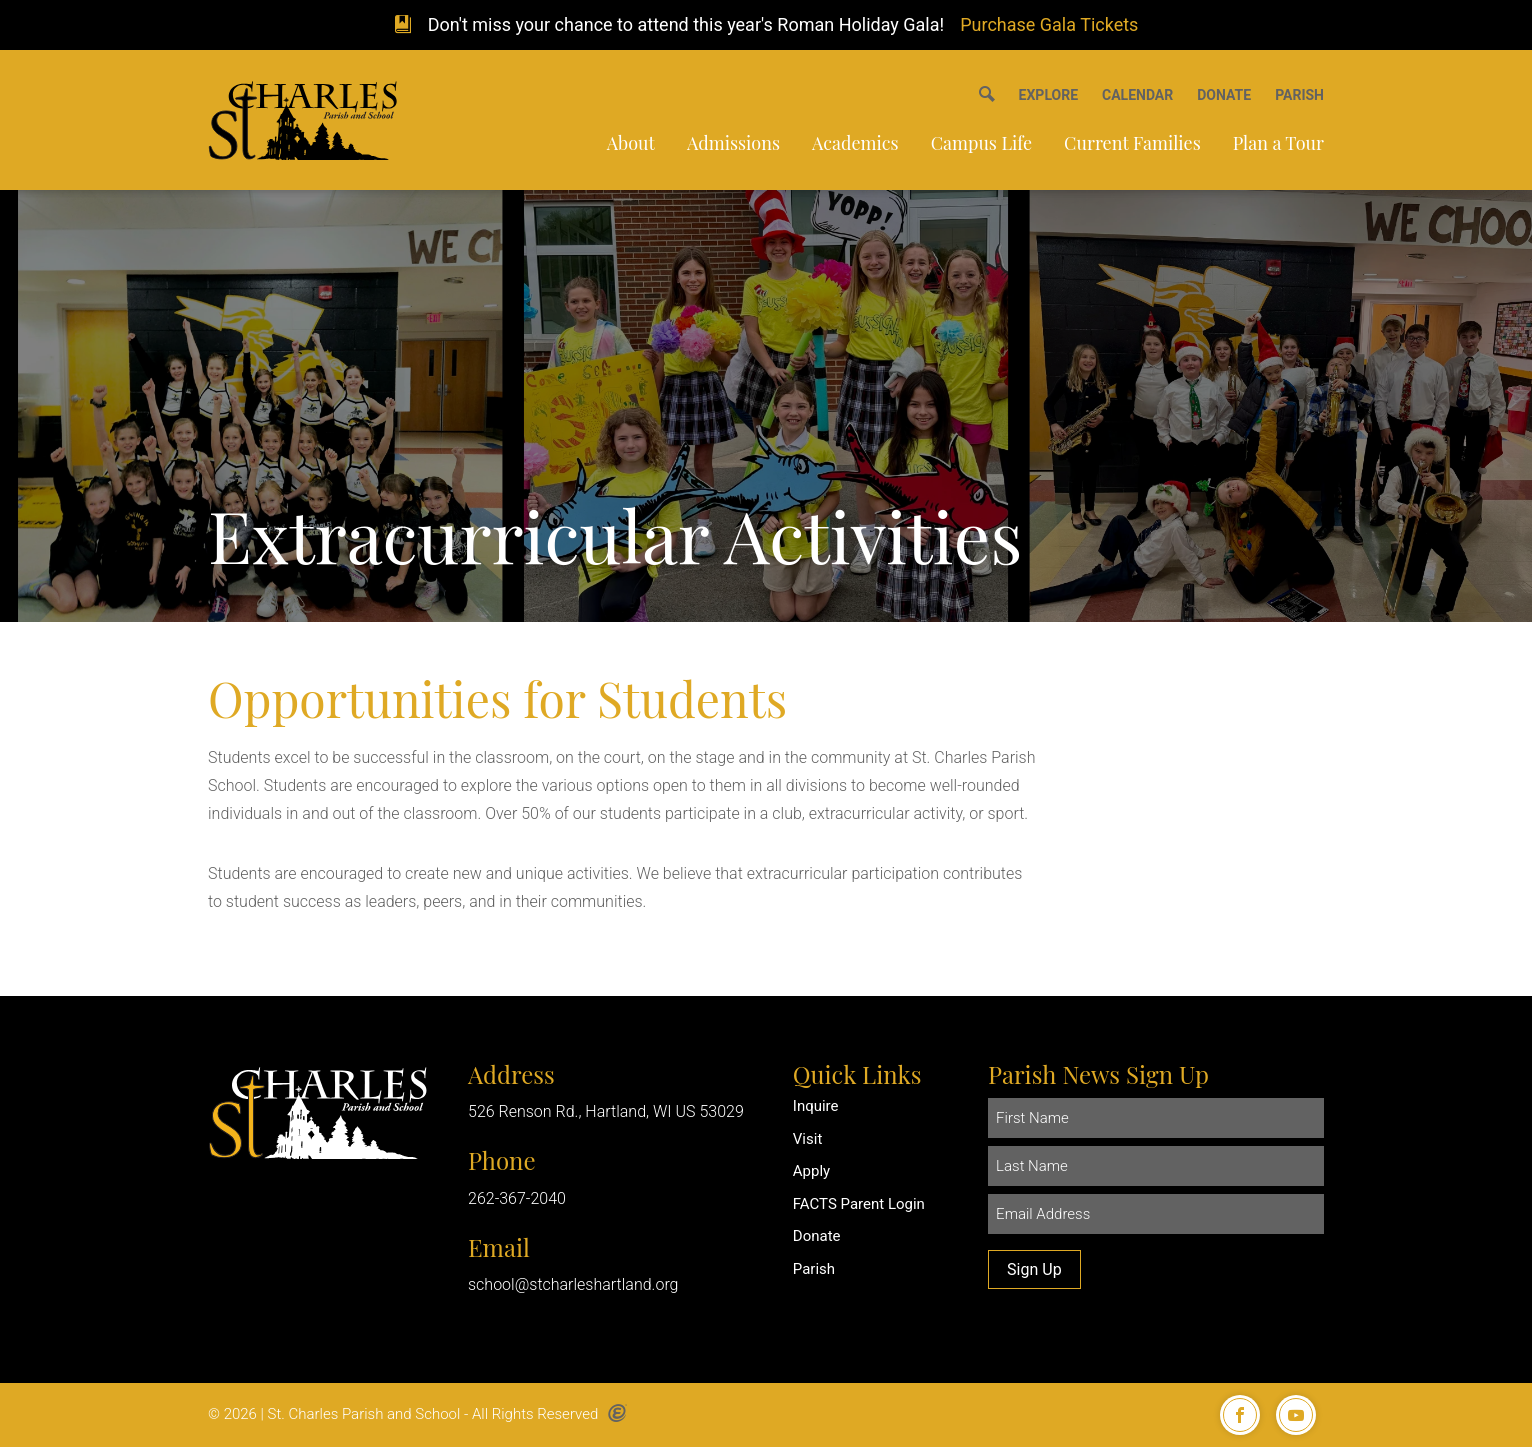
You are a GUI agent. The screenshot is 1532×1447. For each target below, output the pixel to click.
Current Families (1132, 143)
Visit (808, 1139)
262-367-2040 (517, 1198)
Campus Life (981, 143)
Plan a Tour (1278, 143)
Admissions (733, 143)
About (631, 143)
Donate (817, 1236)
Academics (855, 143)
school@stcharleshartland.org (573, 1284)
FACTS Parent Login (859, 1204)
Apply (811, 1171)
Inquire (816, 1106)
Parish (814, 1269)
